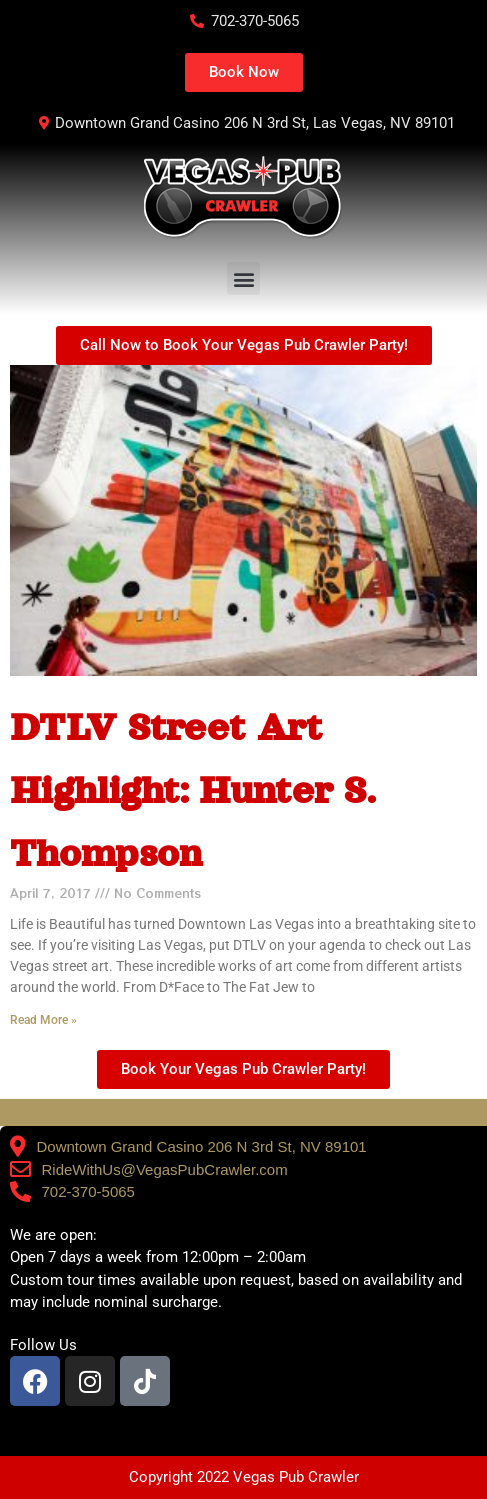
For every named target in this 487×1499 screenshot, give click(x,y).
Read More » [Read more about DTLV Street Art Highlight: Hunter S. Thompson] (43, 1020)
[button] (243, 278)
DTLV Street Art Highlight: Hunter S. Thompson (192, 790)
